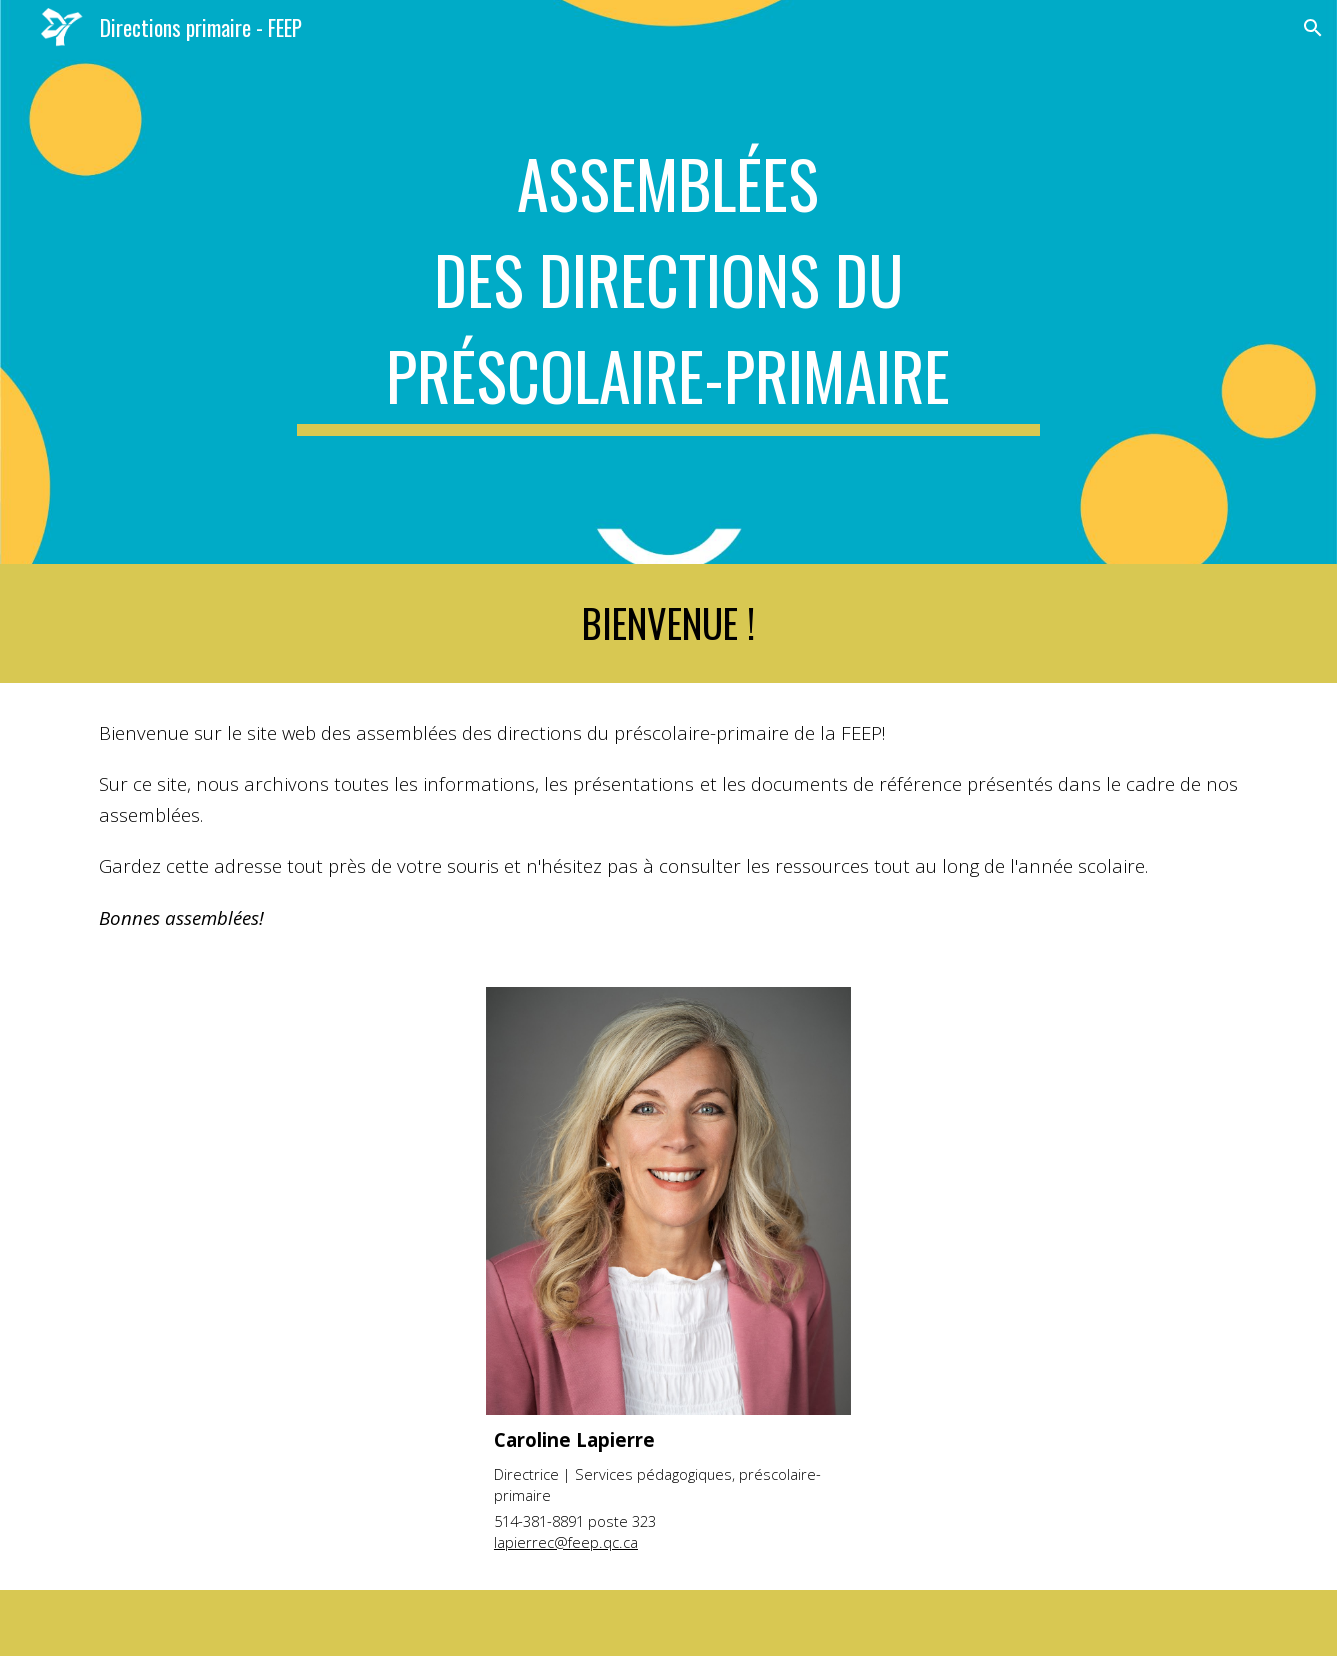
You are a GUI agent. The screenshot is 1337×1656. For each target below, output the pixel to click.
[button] (1313, 28)
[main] (669, 282)
